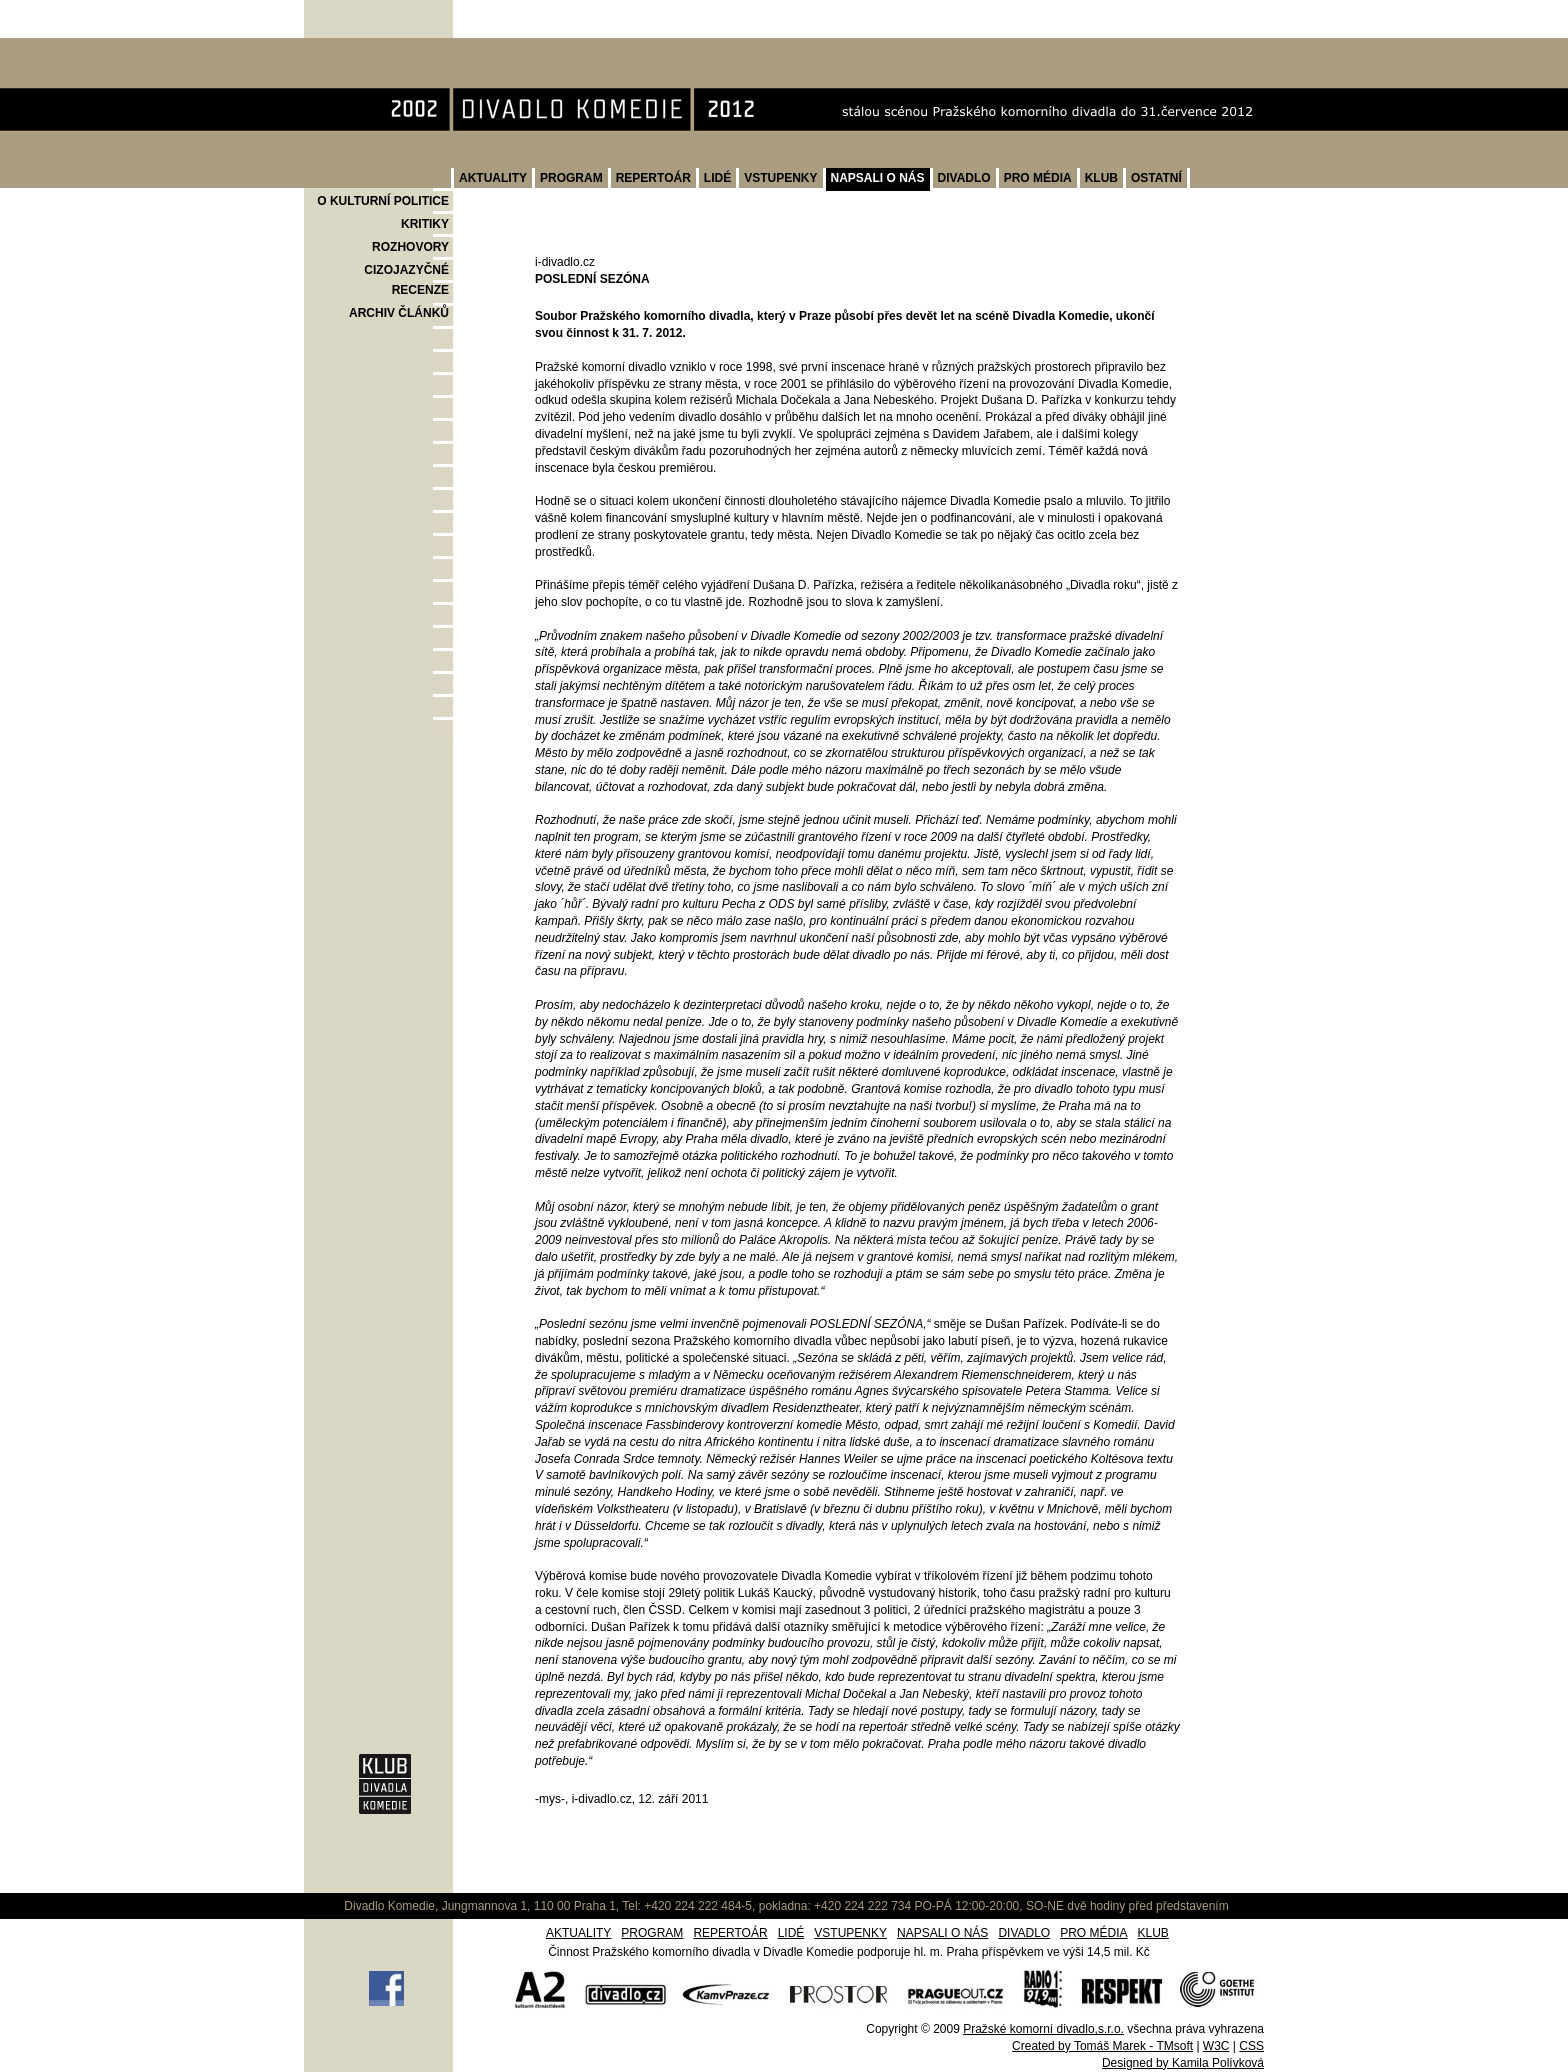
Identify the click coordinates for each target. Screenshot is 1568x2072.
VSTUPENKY (780, 178)
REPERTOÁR (653, 178)
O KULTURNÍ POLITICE (383, 201)
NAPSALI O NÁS (878, 178)
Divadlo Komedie (367, 48)
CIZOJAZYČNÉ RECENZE (406, 280)
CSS (1251, 2046)
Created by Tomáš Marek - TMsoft (1102, 2046)
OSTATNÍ (1156, 178)
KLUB (1101, 178)
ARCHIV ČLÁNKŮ (399, 313)
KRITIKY (425, 224)
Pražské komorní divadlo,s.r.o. (1043, 2029)
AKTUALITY (493, 178)
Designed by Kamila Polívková (1183, 2063)
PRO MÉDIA (1038, 178)
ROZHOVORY (410, 247)
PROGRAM (571, 178)
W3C (1216, 2046)
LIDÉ (717, 178)
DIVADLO (964, 178)
